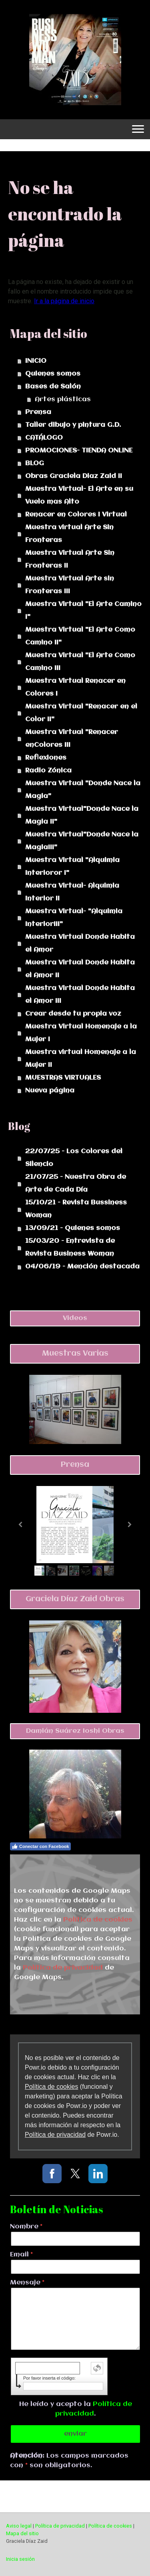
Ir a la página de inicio (64, 301)
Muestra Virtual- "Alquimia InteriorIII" (73, 918)
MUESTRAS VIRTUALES (63, 1077)
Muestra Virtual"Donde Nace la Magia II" (81, 815)
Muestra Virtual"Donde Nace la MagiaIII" (81, 841)
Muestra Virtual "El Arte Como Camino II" (80, 636)
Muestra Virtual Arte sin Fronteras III (69, 585)
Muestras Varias (75, 1354)
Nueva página (49, 1090)
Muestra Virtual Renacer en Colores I (75, 687)
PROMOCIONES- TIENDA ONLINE (78, 450)
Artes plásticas (63, 399)
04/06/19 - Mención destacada (82, 1266)
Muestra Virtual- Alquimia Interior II (72, 892)
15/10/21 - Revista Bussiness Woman (76, 1209)
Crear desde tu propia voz (73, 1013)
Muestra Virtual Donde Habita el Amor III (80, 994)
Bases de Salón (53, 386)
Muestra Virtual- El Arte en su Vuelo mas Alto (79, 495)
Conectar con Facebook (40, 1846)
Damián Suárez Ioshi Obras (75, 1731)
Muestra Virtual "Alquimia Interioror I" (72, 866)
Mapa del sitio (22, 2533)
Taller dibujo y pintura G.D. (73, 425)
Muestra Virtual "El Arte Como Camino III (80, 662)
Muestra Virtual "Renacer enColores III (71, 738)
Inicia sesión (20, 2559)
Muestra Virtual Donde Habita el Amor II (80, 969)
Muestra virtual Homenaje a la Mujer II (80, 1058)
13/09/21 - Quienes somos (72, 1228)
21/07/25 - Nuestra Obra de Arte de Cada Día (75, 1183)
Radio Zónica (48, 770)
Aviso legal (19, 2526)
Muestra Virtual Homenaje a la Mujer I (81, 1033)
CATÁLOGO (44, 437)
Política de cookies (97, 1919)
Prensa (38, 412)
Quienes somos (52, 373)
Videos (75, 1318)
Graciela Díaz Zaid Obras (75, 1599)
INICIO (35, 361)
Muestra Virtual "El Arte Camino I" (83, 610)
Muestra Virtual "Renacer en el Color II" (81, 713)
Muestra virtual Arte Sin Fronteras (69, 534)
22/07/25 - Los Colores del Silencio (73, 1158)
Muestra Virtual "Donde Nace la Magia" (82, 790)
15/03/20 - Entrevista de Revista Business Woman (70, 1247)
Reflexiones (45, 757)
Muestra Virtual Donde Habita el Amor (80, 943)
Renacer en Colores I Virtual (76, 514)
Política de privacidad (63, 1967)
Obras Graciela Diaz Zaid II (73, 476)
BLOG (34, 463)
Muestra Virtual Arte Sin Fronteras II (69, 559)
